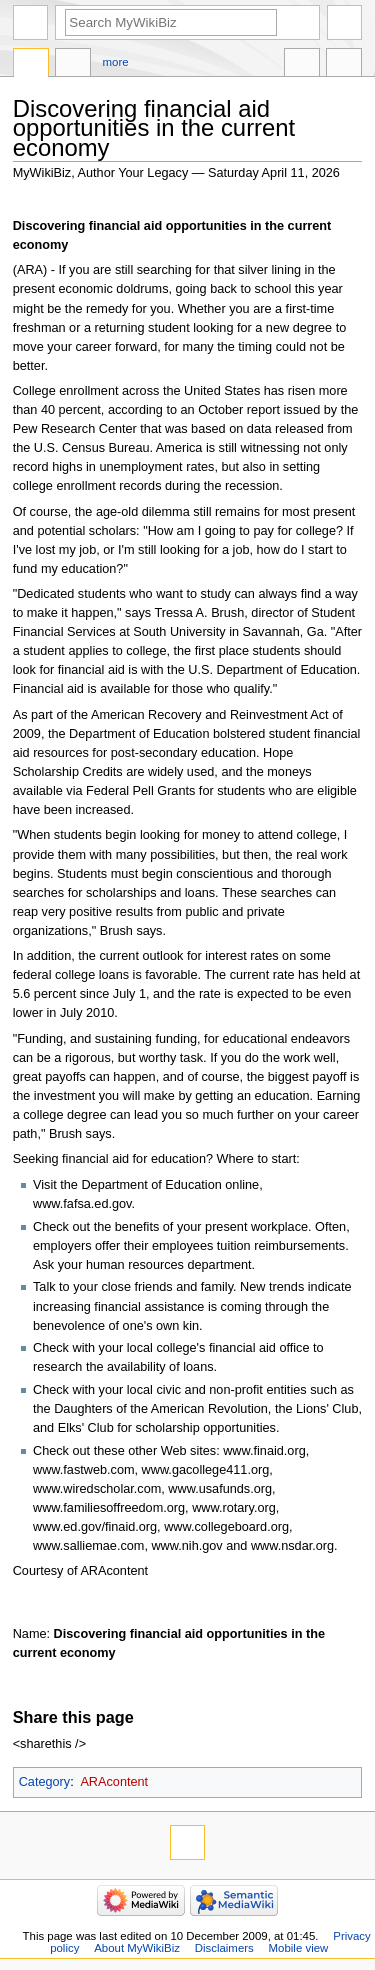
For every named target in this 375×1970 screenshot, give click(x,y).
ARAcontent (114, 1782)
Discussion (73, 65)
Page (31, 65)
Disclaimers (224, 1948)
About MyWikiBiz (137, 1948)
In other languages (302, 65)
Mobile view (299, 1948)
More (116, 62)
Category (44, 1782)
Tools (344, 65)
